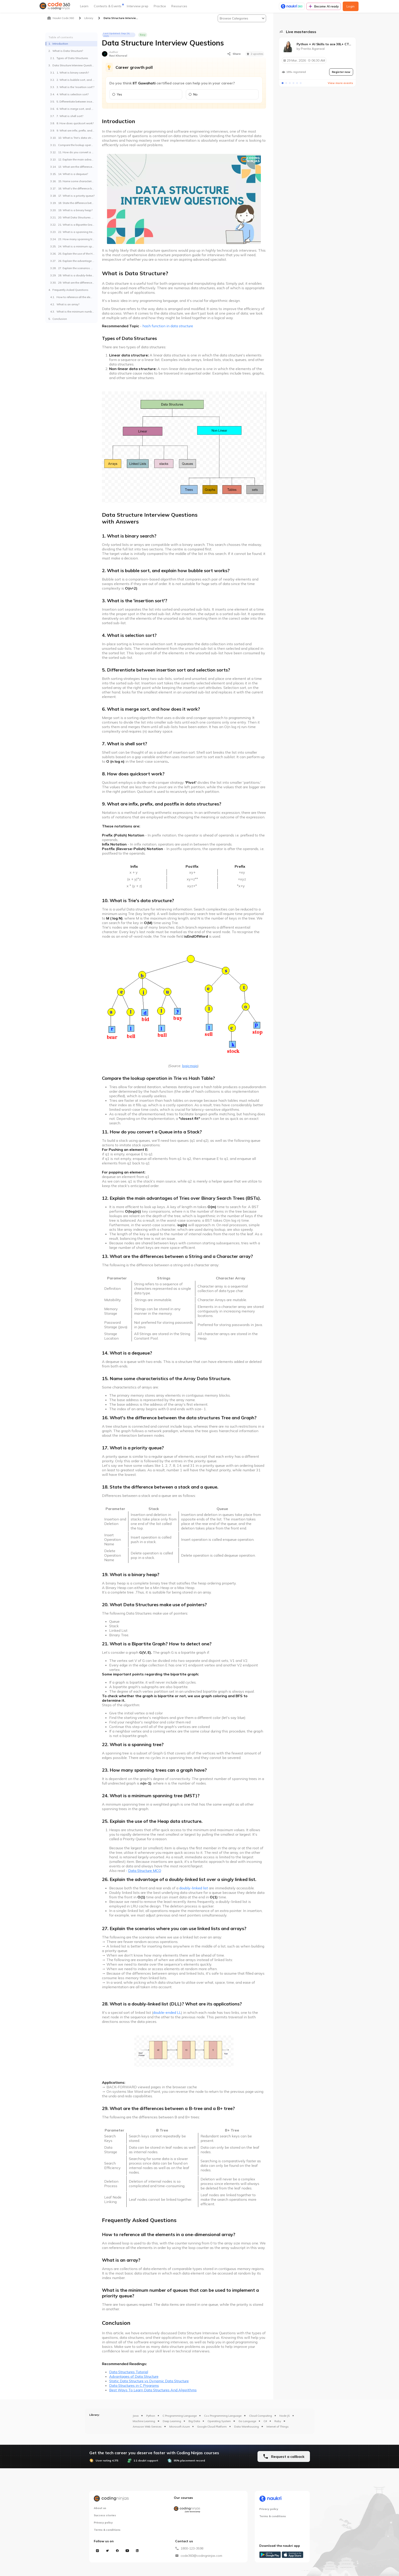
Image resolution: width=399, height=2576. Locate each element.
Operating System (219, 2421)
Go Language (247, 2421)
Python (150, 2415)
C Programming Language (180, 2415)
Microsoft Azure (179, 2426)
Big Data (194, 2421)
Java (136, 2415)
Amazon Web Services (147, 2426)
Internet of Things (278, 2426)
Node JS (284, 2415)
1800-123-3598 (192, 2548)
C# (265, 2421)
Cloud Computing (260, 2415)
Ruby (277, 2421)
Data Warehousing (246, 2426)
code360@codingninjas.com (201, 2556)
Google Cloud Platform (212, 2426)
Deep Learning (172, 2421)
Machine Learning (144, 2421)
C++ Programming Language (222, 2415)
